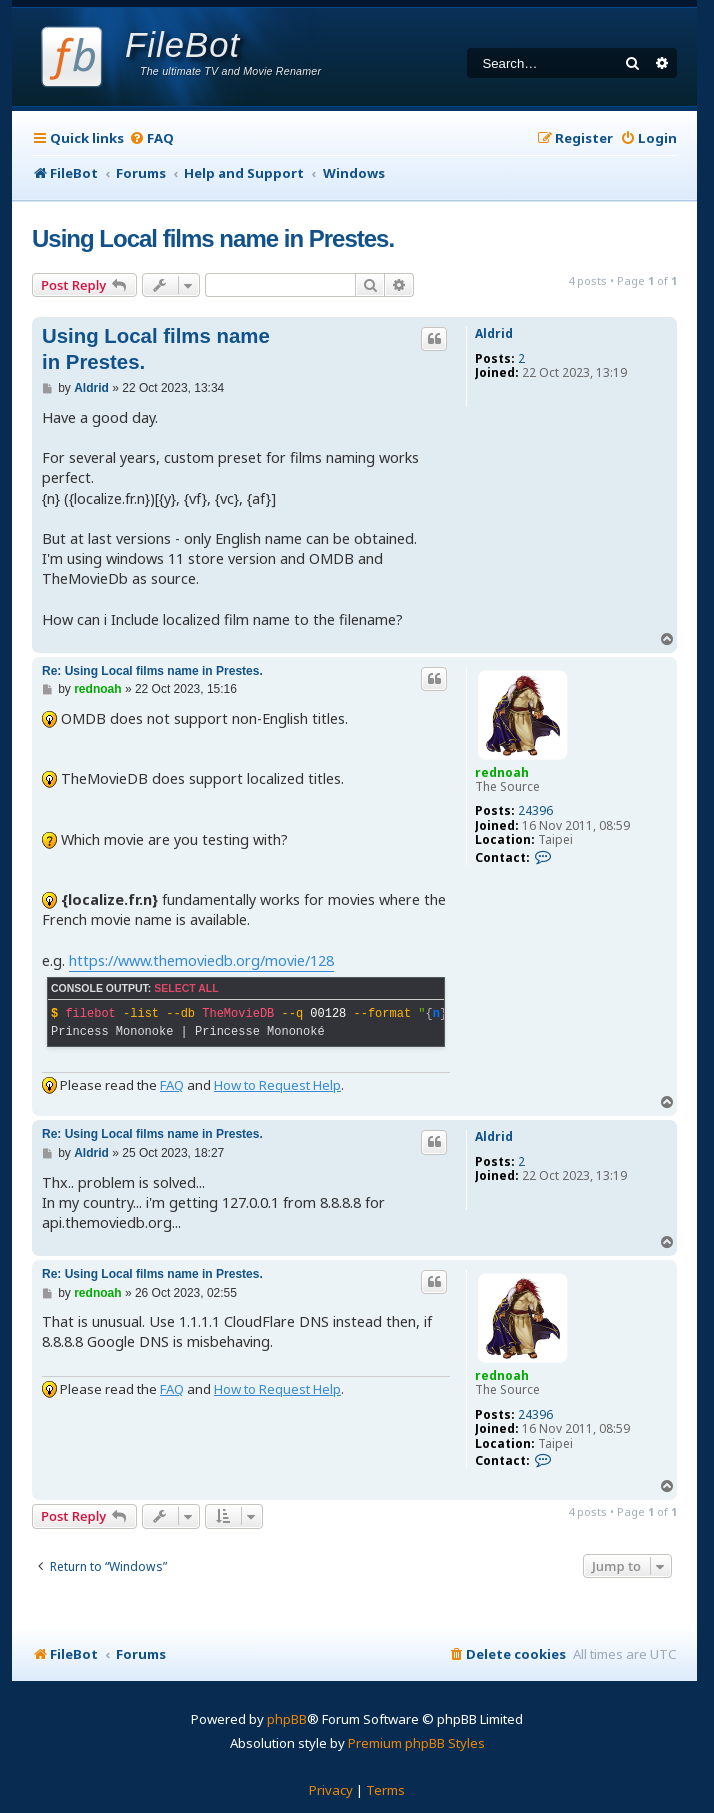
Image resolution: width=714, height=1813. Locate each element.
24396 (535, 811)
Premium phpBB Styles (416, 1743)
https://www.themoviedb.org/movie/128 (201, 960)
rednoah (502, 772)
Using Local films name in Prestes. (213, 238)
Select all (186, 988)
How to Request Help (277, 1085)
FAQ (172, 1085)
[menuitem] (151, 138)
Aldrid (494, 334)
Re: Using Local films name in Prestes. (152, 671)
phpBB (287, 1719)
